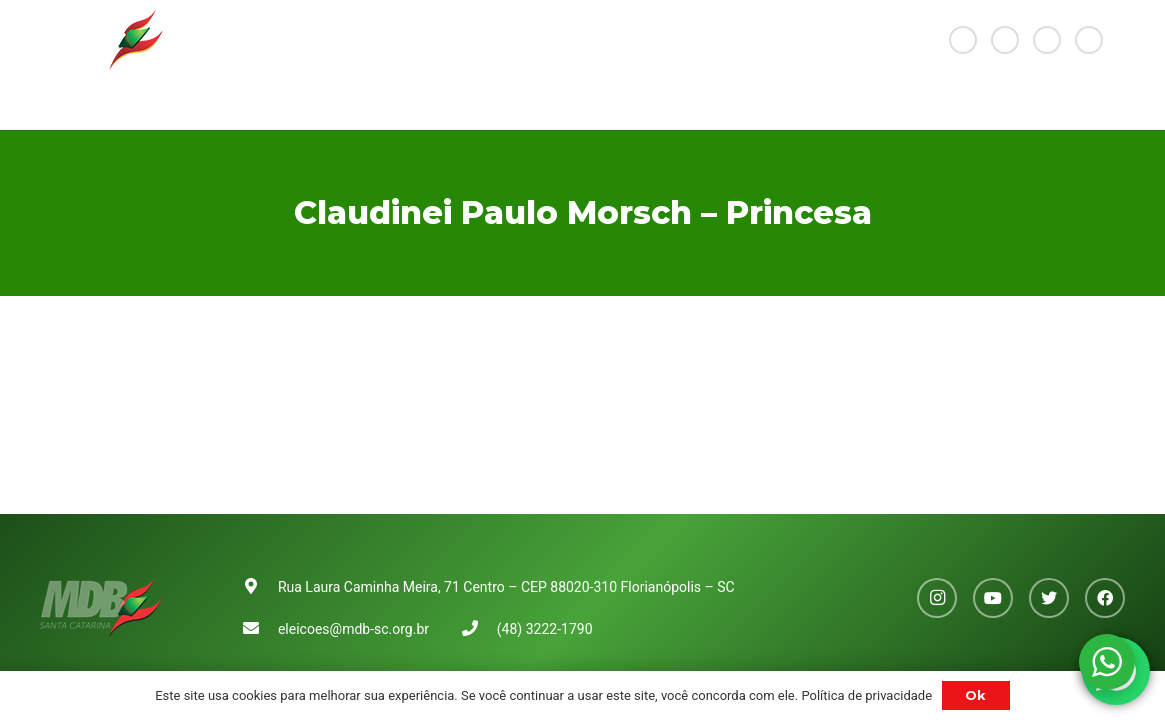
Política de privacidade (866, 695)
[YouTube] (1005, 40)
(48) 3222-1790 (545, 629)
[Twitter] (1047, 40)
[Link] (101, 40)
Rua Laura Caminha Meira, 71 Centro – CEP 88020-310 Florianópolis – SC (506, 587)
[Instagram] (963, 40)
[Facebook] (1089, 40)
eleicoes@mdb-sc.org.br (353, 629)
